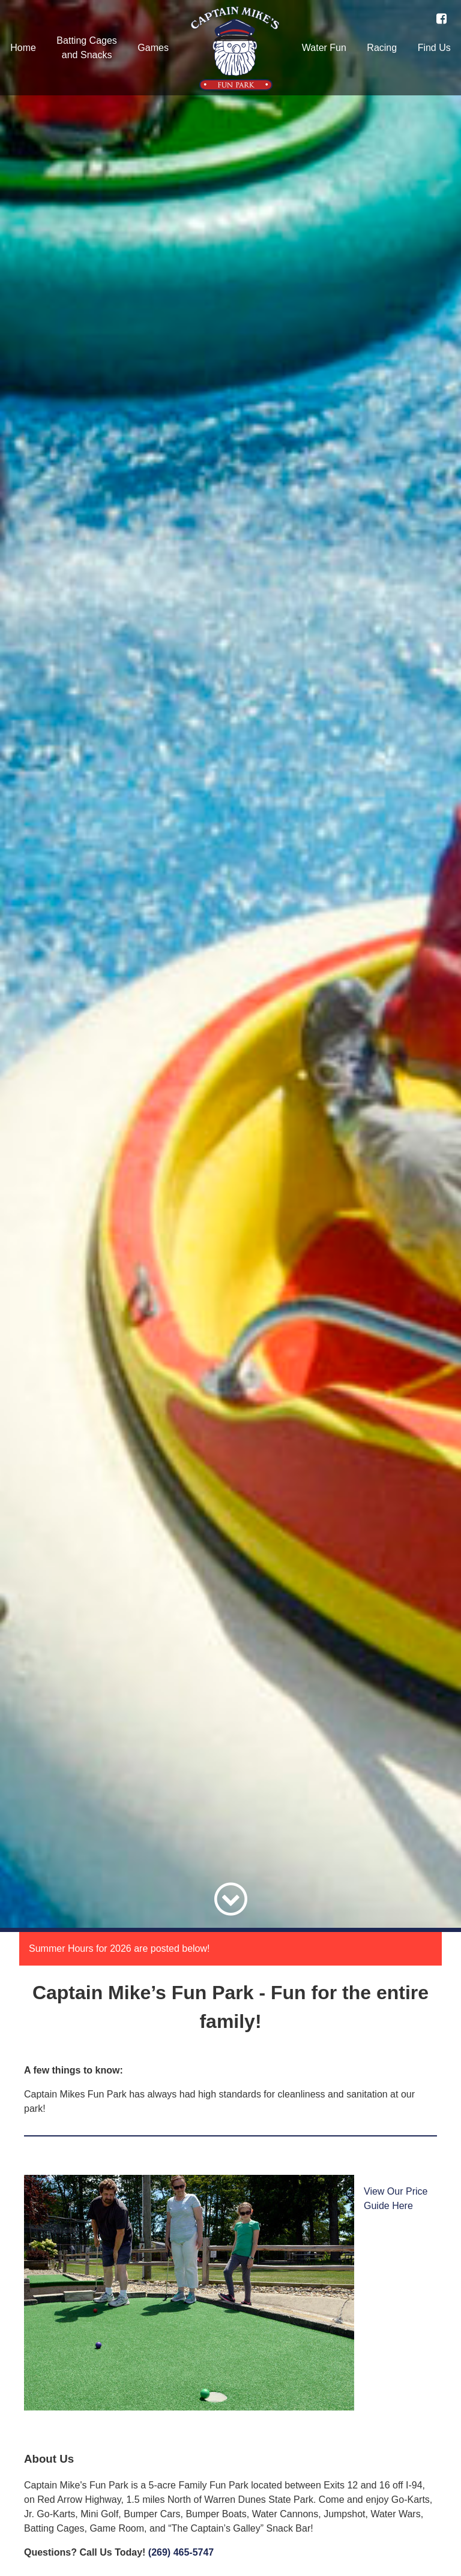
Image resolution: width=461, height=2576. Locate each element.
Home (23, 48)
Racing (382, 48)
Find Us (434, 48)
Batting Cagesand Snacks (86, 47)
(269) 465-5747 (181, 2552)
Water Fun (324, 48)
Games (153, 48)
